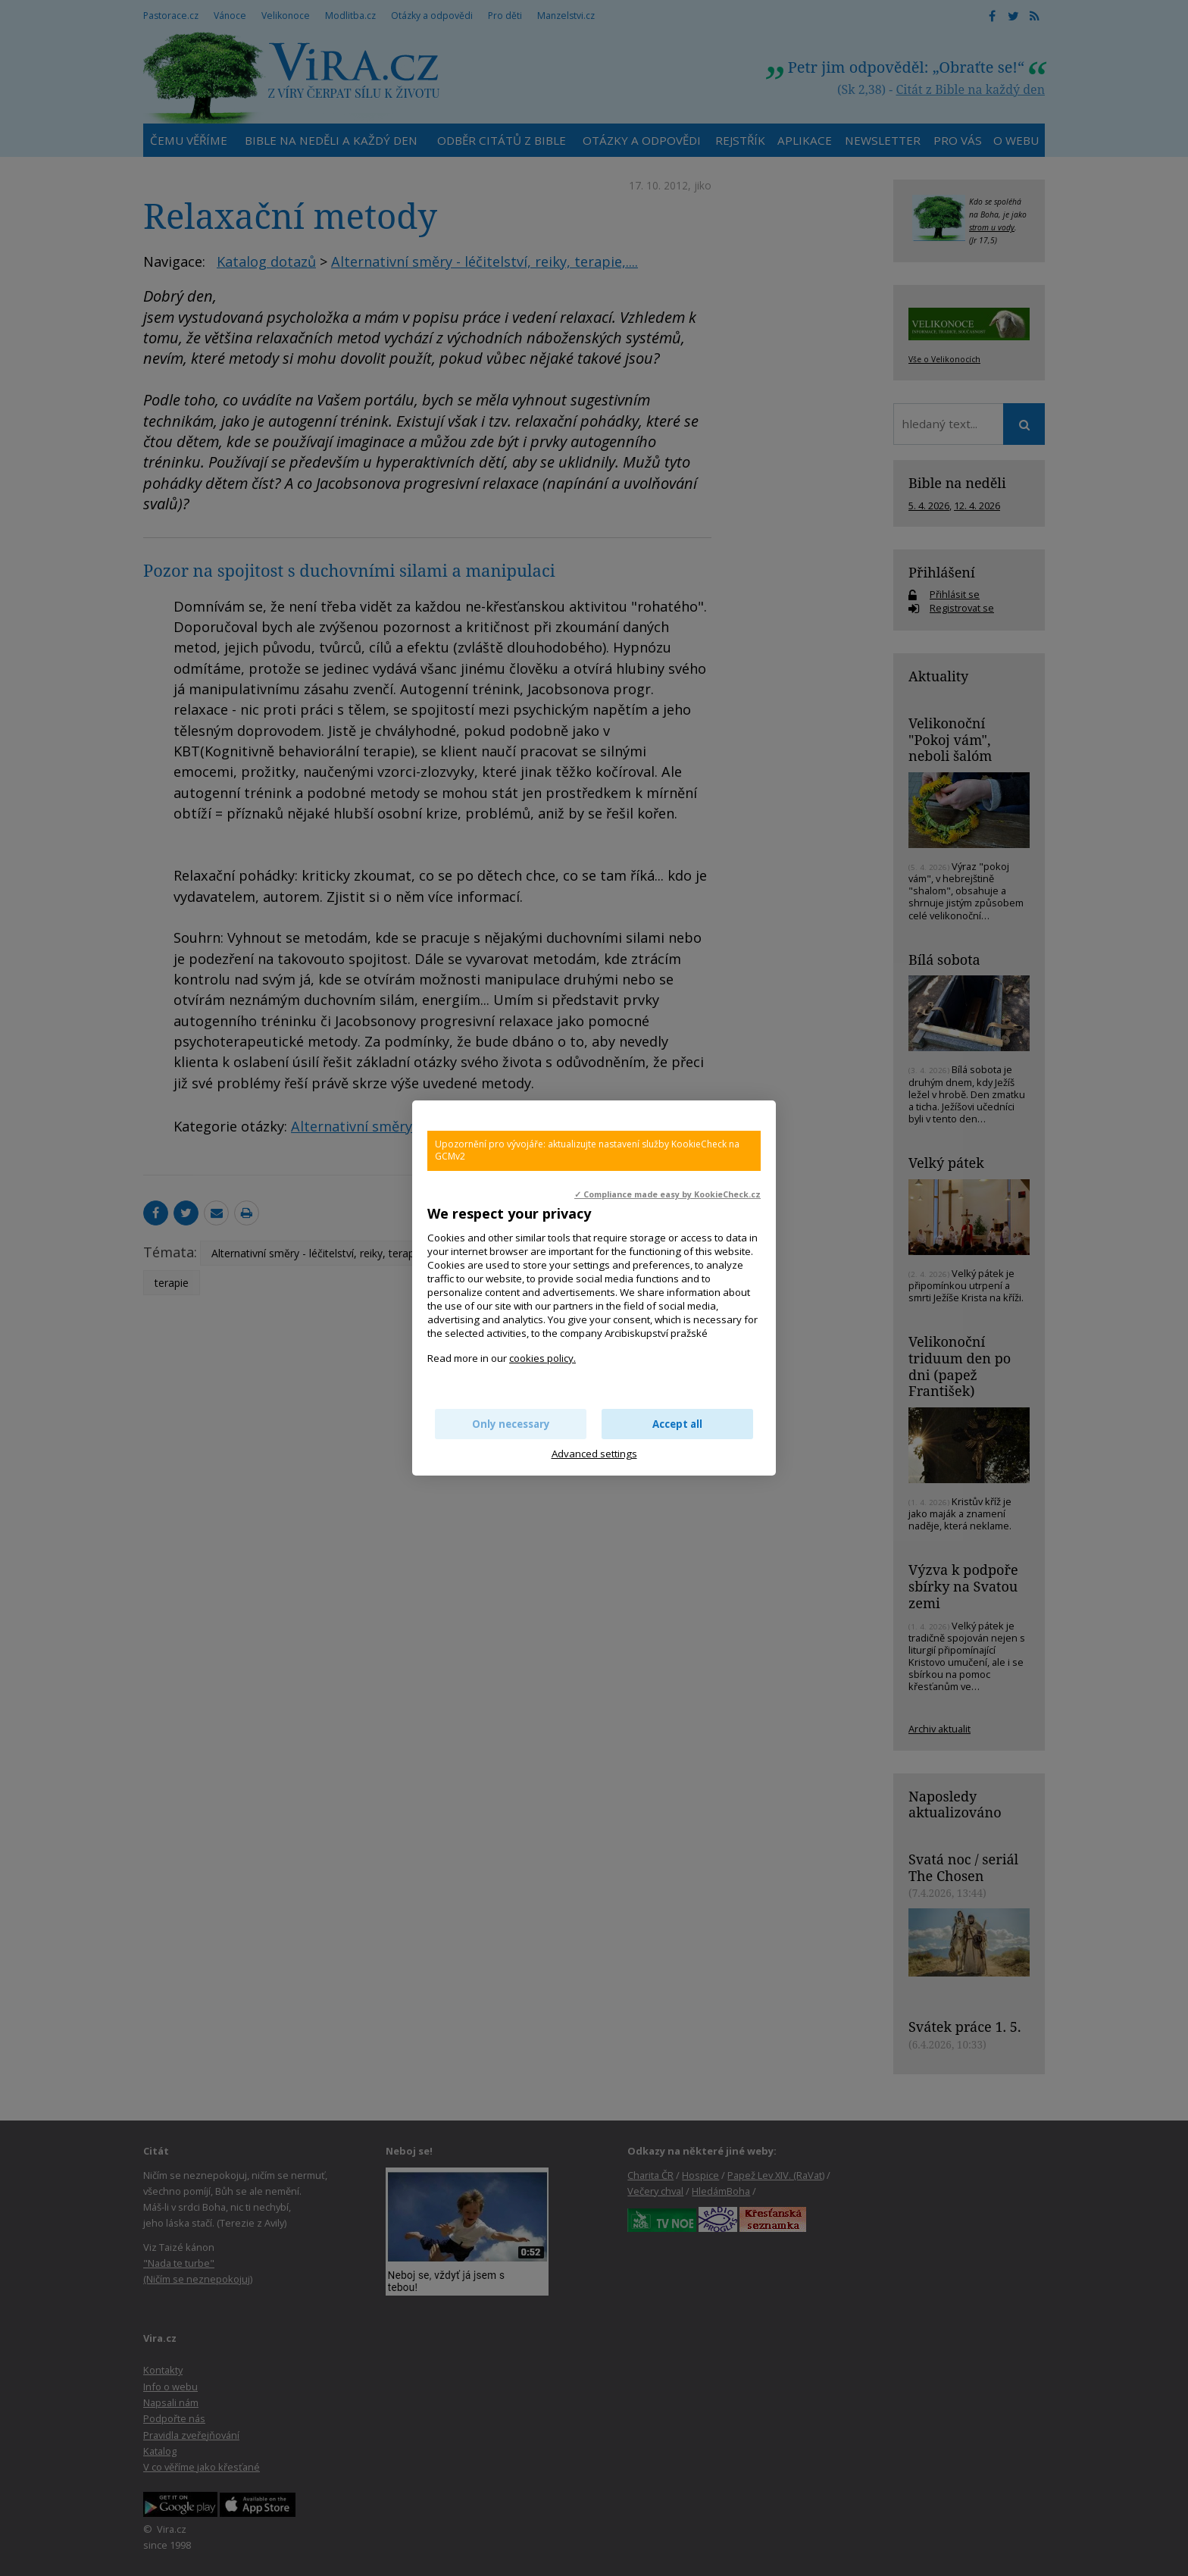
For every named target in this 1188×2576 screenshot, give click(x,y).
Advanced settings (594, 1453)
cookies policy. (542, 1358)
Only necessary (511, 1424)
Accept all (677, 1424)
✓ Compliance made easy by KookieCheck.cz (667, 1194)
